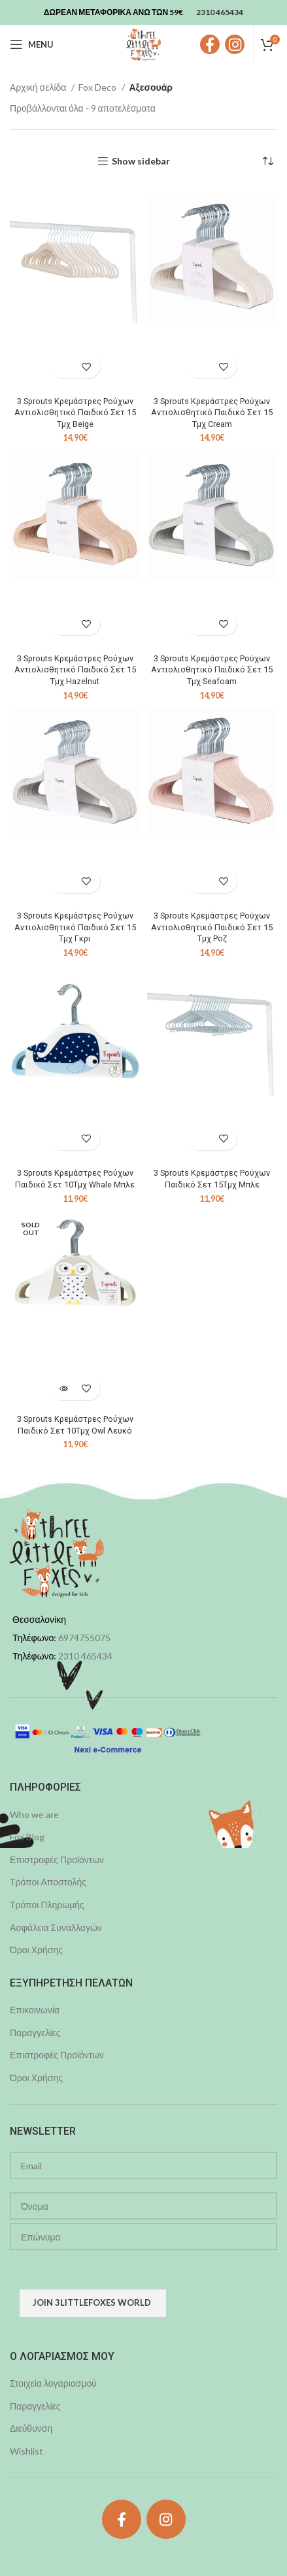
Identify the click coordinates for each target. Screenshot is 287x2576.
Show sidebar (141, 161)
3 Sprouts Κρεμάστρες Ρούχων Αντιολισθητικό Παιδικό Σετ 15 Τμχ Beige (75, 412)
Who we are (34, 1814)
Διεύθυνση (31, 2428)
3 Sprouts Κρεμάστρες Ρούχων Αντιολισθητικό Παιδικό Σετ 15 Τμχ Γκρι (75, 927)
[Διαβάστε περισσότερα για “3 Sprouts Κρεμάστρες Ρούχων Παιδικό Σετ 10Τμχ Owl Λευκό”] (63, 1388)
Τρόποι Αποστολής (48, 1881)
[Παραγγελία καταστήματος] (267, 161)
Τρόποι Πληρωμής (47, 1904)
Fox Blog (27, 1836)
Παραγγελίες (35, 2032)
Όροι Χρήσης (36, 1949)
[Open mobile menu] (31, 44)
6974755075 (84, 1637)
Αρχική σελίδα (39, 87)
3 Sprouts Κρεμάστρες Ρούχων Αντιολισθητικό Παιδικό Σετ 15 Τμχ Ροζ (212, 927)
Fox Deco (98, 87)
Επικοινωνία (34, 2009)
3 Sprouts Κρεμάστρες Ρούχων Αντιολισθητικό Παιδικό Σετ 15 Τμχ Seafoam (212, 669)
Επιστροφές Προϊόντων (57, 1859)
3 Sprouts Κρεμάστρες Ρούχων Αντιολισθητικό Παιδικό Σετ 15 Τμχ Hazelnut (75, 669)
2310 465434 (85, 1655)
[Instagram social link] (235, 44)
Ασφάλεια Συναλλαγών (56, 1927)
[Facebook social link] (210, 44)
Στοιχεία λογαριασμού (53, 2383)
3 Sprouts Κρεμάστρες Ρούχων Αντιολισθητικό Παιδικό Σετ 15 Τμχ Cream (212, 412)
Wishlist (26, 2451)
